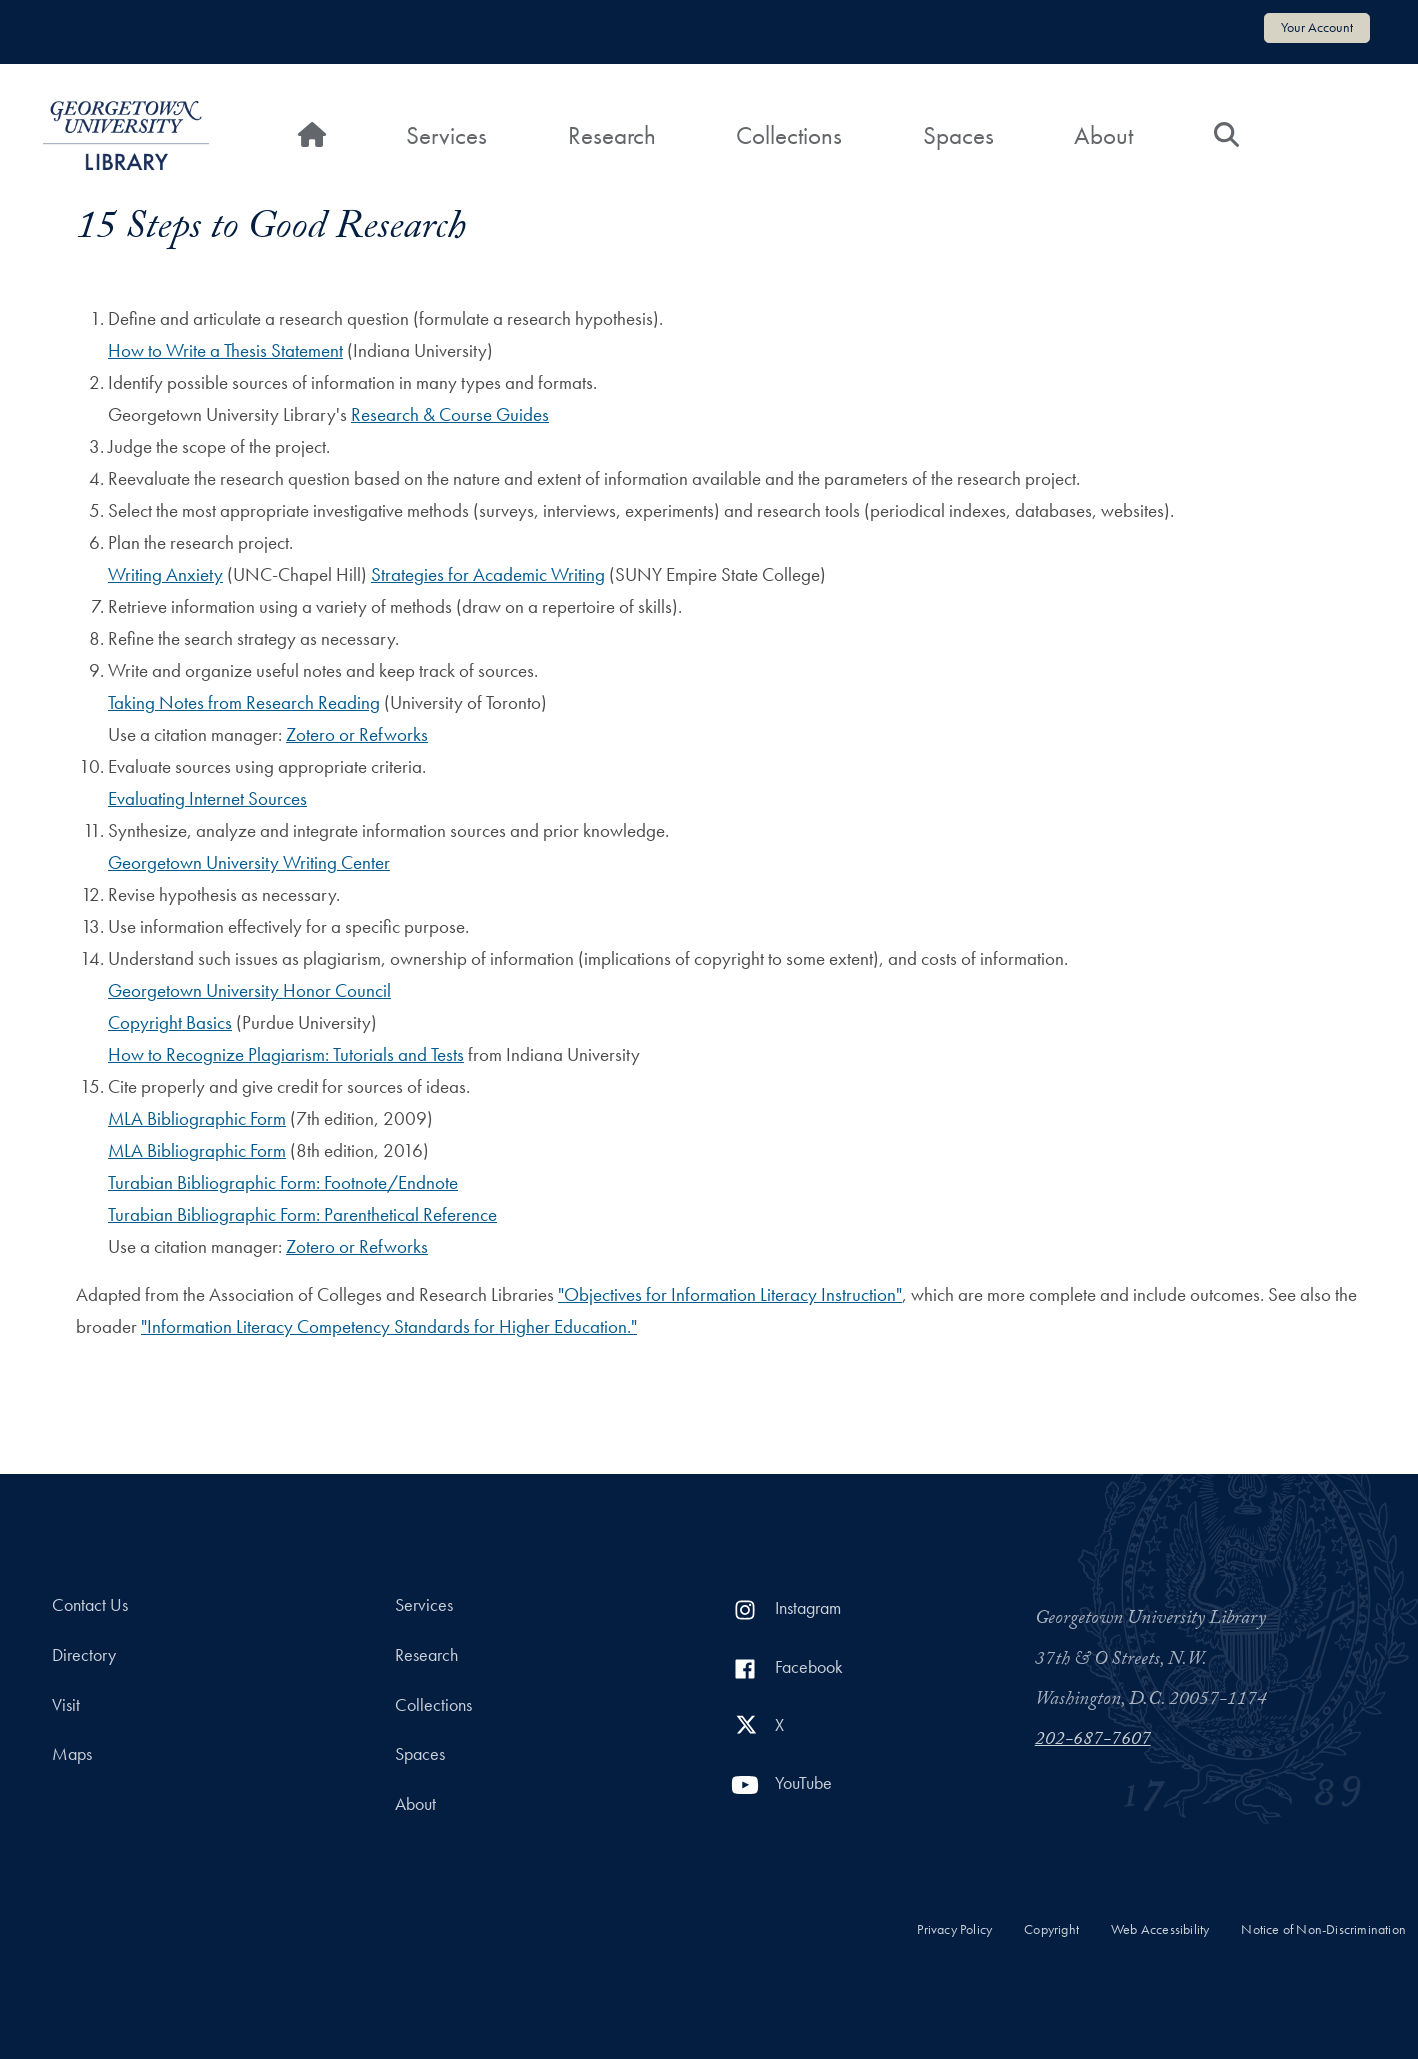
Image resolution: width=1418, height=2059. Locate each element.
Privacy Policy (954, 1929)
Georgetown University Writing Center (249, 862)
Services (446, 135)
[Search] (1226, 136)
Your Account (1317, 27)
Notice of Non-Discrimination (1323, 1929)
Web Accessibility (1160, 1929)
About (1103, 135)
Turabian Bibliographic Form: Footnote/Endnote (283, 1182)
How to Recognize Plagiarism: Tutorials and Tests (286, 1054)
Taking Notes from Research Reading (244, 702)
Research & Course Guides (450, 414)
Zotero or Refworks (357, 734)
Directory (84, 1655)
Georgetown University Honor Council (249, 990)
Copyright (1051, 1929)
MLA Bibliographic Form (197, 1118)
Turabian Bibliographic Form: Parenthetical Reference (302, 1214)
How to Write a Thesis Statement (225, 350)
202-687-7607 (1093, 1741)
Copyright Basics (170, 1022)
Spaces (958, 135)
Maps (72, 1754)
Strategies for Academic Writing (488, 574)
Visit (66, 1705)
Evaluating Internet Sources (207, 798)
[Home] (312, 136)
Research (612, 135)
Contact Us (90, 1605)
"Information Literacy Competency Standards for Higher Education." (389, 1326)
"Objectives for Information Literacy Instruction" (730, 1294)
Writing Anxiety (165, 574)
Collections (789, 135)
